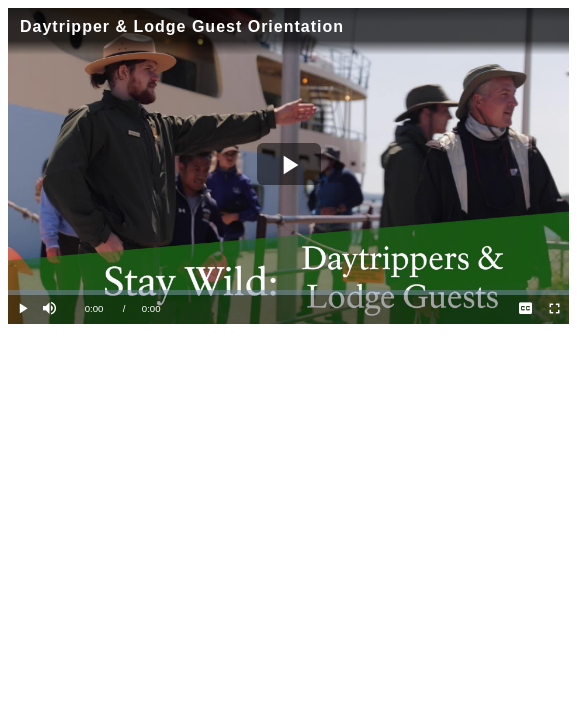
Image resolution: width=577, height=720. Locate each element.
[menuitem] (525, 309)
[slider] (288, 292)
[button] (51, 309)
